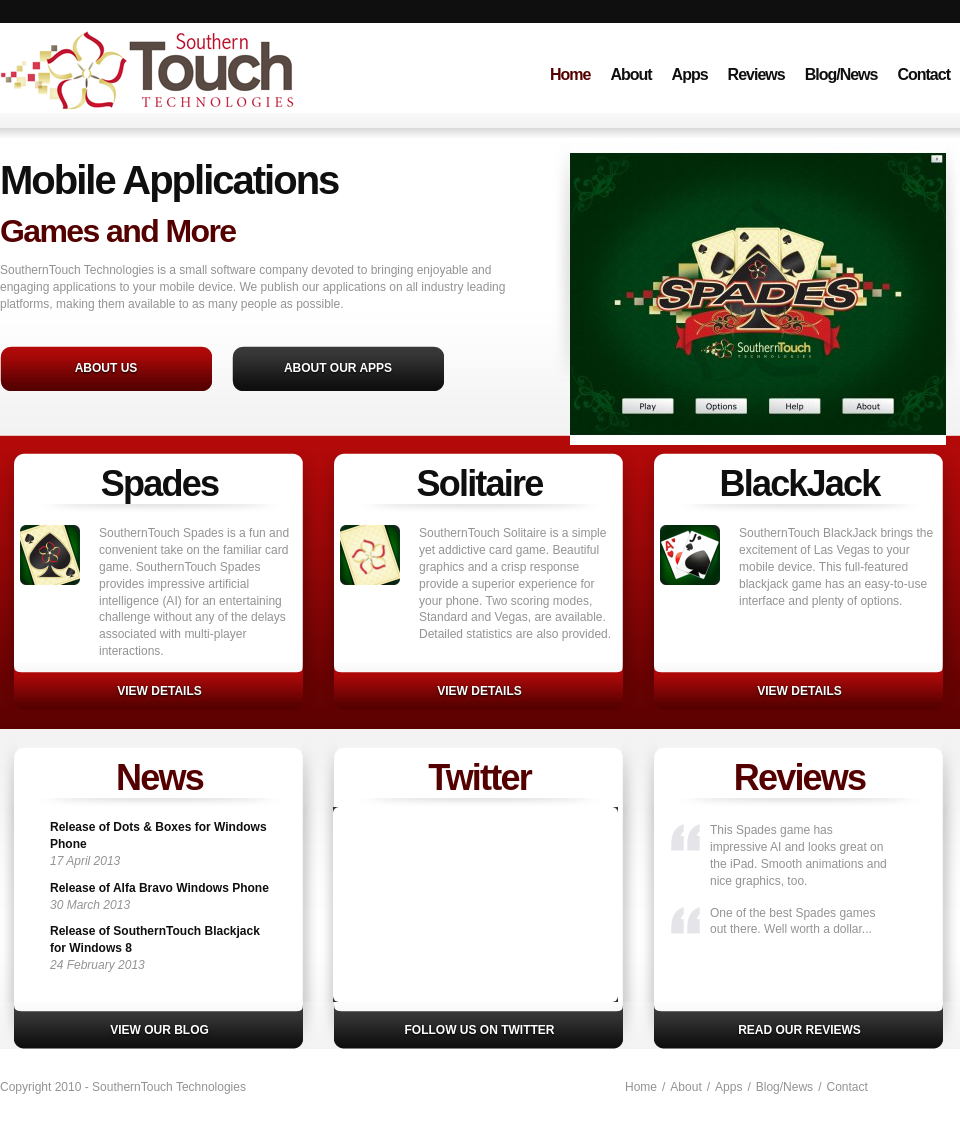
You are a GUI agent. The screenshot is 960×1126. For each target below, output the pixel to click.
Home (570, 74)
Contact (923, 74)
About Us (106, 368)
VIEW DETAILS (479, 691)
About (630, 74)
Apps (690, 74)
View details (159, 691)
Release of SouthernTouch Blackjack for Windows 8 (155, 939)
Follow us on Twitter (480, 1030)
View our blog (159, 1030)
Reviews (756, 74)
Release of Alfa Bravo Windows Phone (159, 888)
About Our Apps (338, 368)
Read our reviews (799, 1030)
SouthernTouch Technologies (193, 93)
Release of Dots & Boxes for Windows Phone (158, 835)
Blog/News (841, 74)
